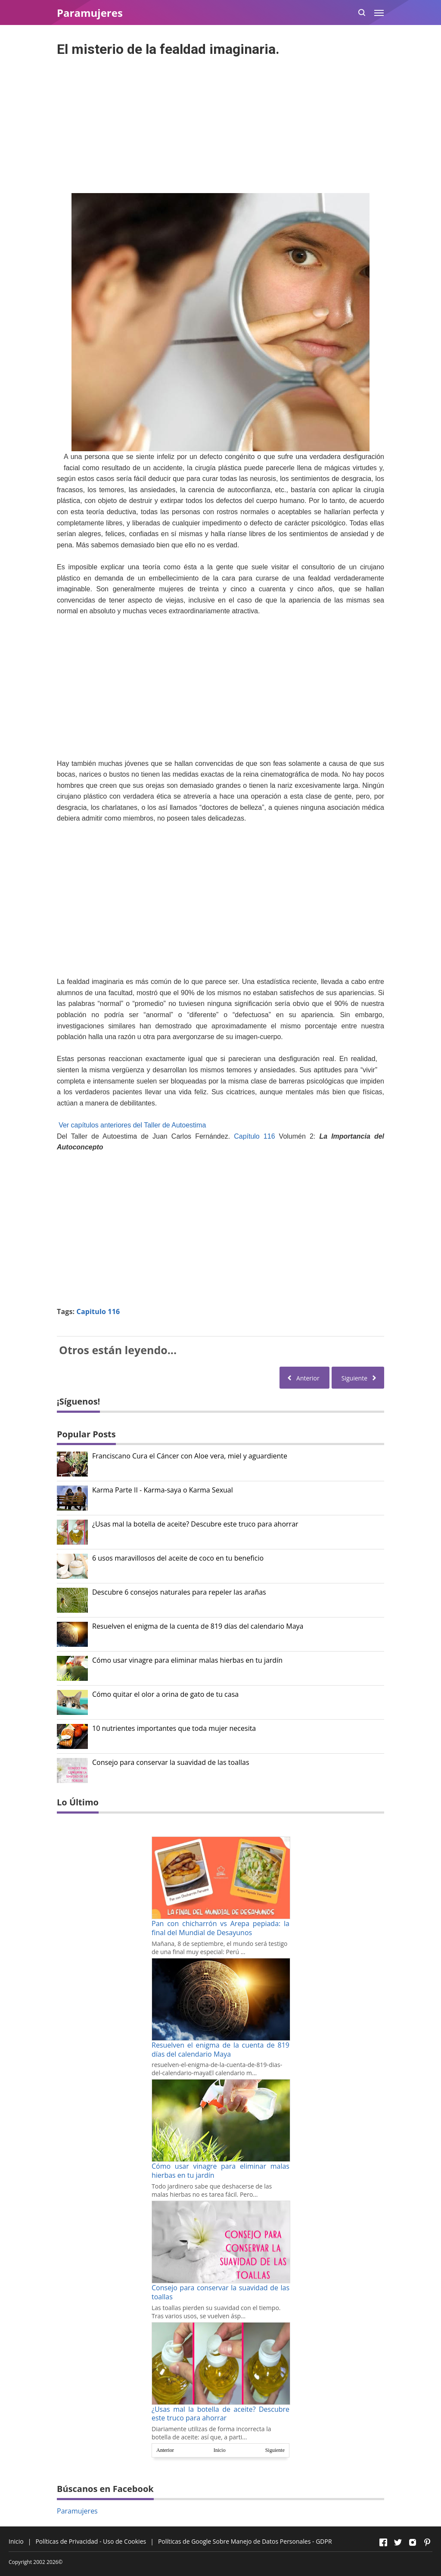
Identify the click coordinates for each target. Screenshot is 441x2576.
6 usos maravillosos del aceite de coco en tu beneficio (178, 1558)
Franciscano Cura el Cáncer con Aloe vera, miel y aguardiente (189, 1456)
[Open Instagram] (412, 2542)
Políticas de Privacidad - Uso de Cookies (90, 2541)
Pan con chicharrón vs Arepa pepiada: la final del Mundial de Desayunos (220, 1928)
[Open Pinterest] (427, 2542)
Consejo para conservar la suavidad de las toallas (170, 1762)
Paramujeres (77, 2511)
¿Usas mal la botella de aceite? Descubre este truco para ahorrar (195, 1524)
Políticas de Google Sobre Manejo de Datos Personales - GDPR (245, 2541)
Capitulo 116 (98, 1311)
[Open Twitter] (398, 2542)
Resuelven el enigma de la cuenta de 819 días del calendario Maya (197, 1626)
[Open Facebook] (383, 2542)
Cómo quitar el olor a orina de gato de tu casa (165, 1694)
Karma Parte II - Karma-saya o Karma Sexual (162, 1490)
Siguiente (275, 2450)
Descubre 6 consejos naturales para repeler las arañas (179, 1592)
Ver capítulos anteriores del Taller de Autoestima (132, 1125)
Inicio (220, 2450)
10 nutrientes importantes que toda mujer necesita (174, 1728)
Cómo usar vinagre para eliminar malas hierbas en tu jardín (187, 1660)
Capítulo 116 (254, 1136)
